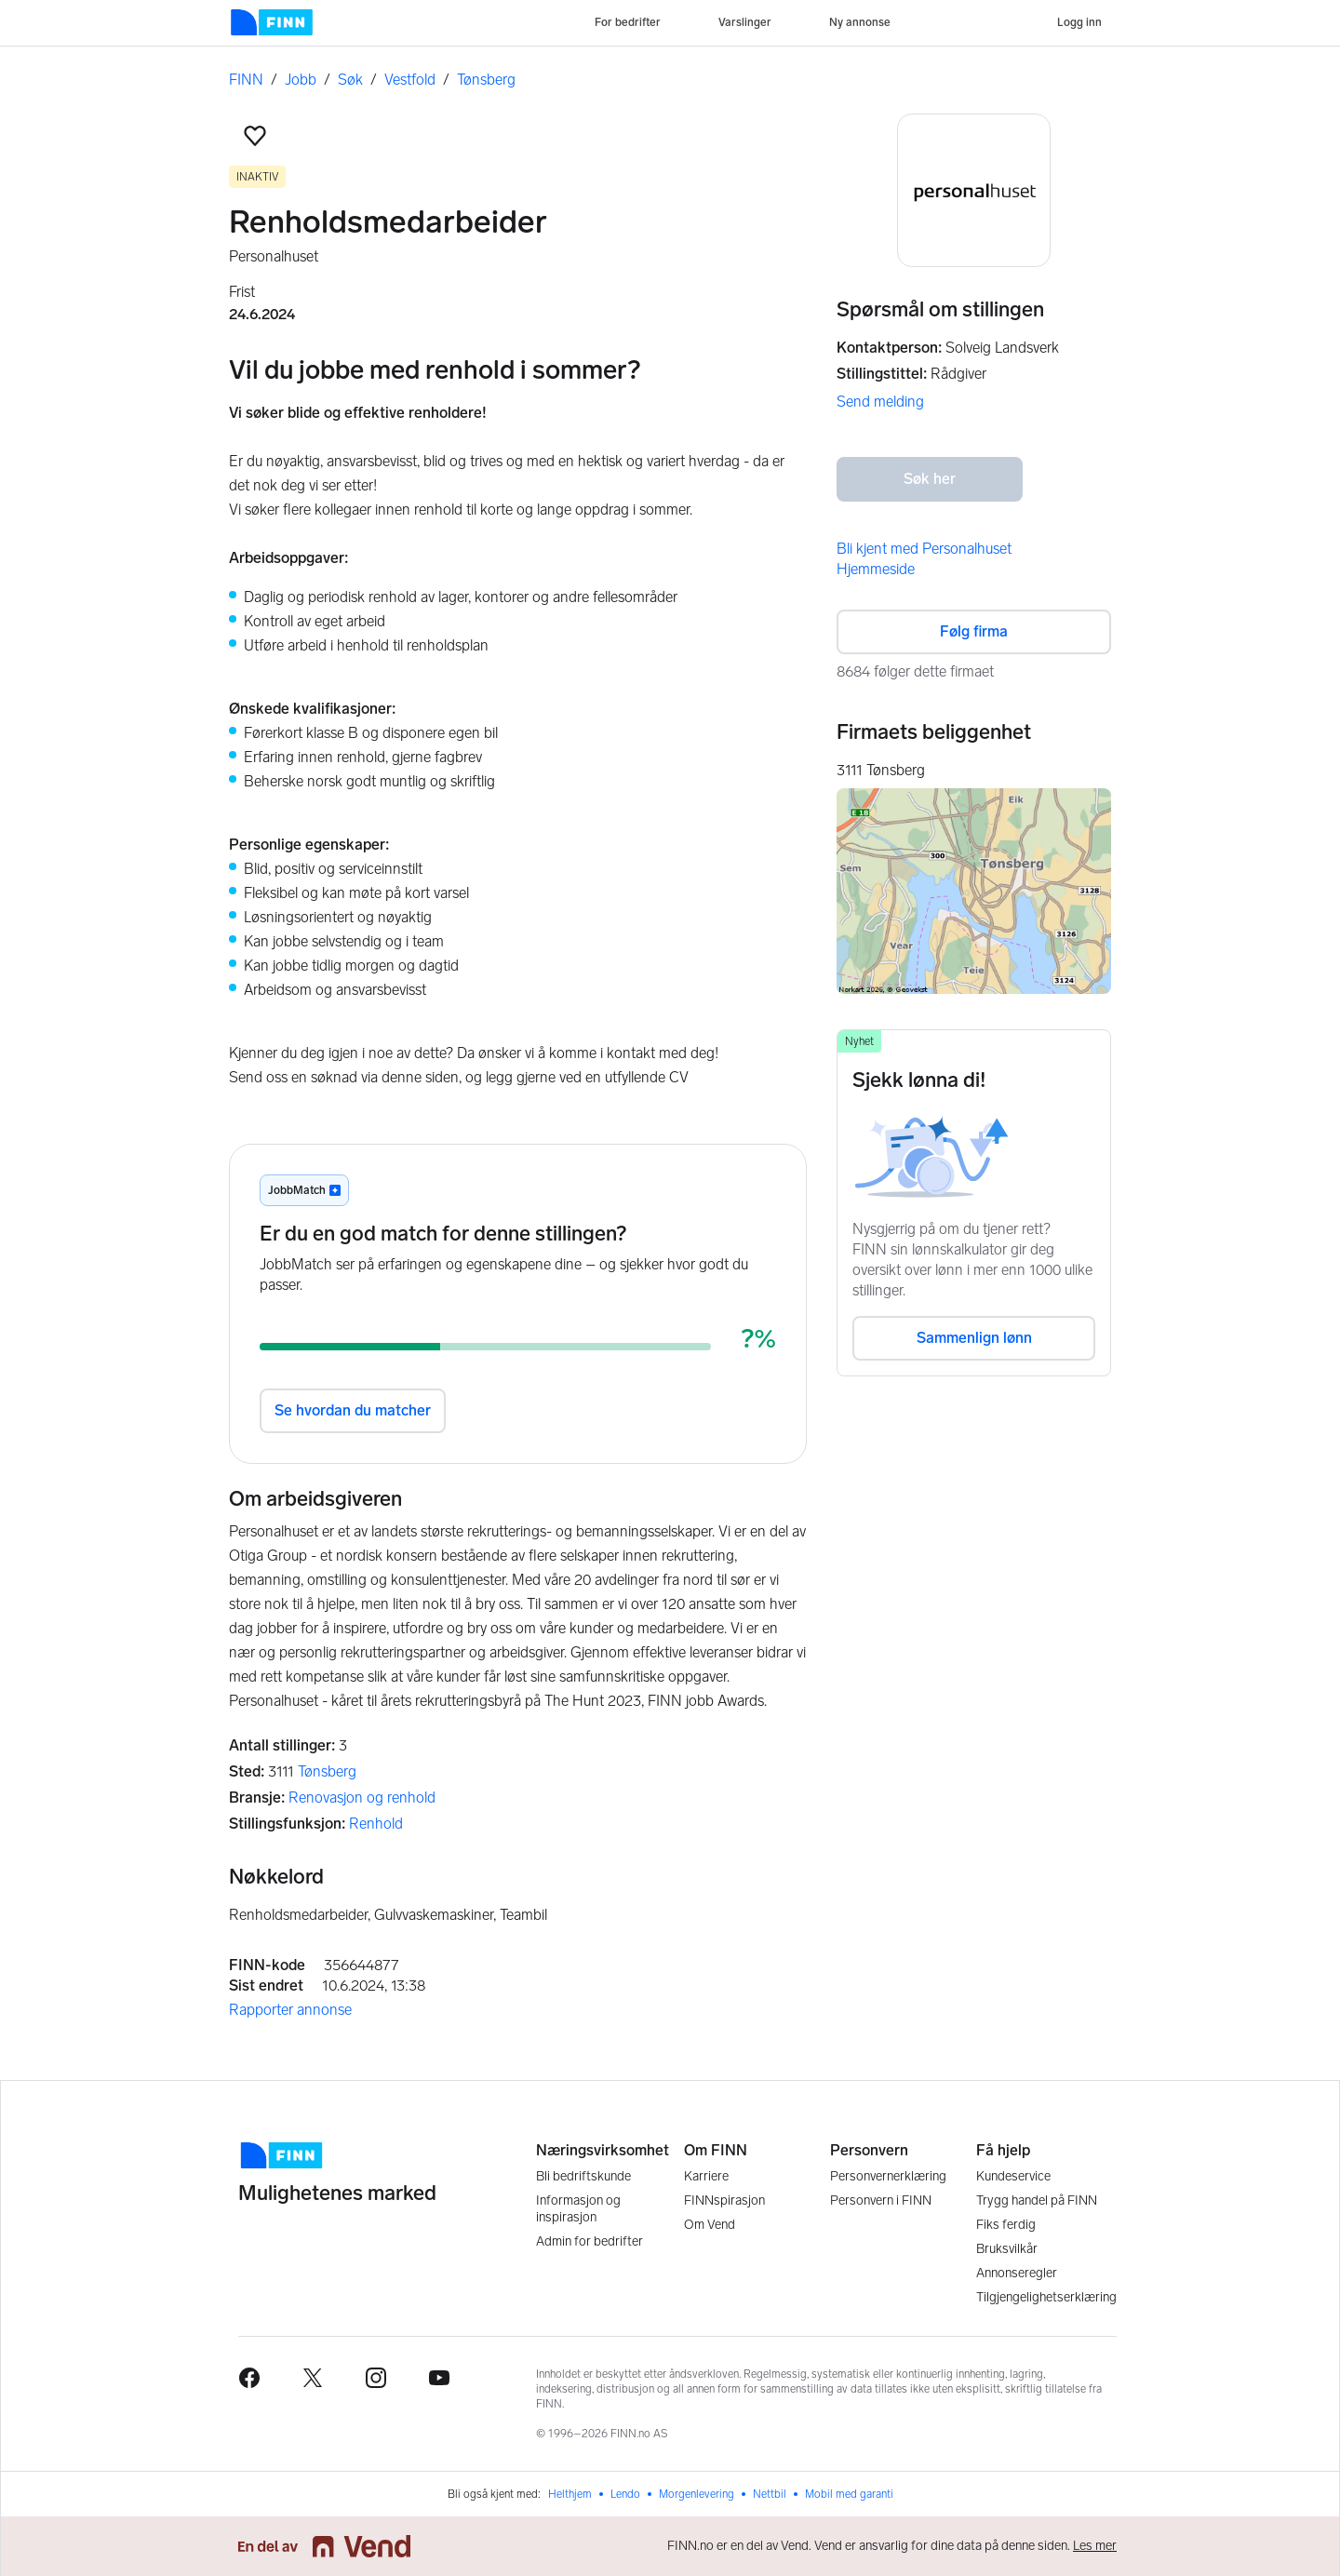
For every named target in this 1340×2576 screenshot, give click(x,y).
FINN (246, 79)
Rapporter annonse (290, 2010)
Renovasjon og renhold (362, 1797)
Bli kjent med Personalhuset (924, 548)
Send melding (880, 401)
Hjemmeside (876, 569)
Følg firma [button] (974, 631)
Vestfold (410, 79)
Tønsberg (486, 79)
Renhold (376, 1823)
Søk (350, 79)
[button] (255, 136)
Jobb (300, 79)
